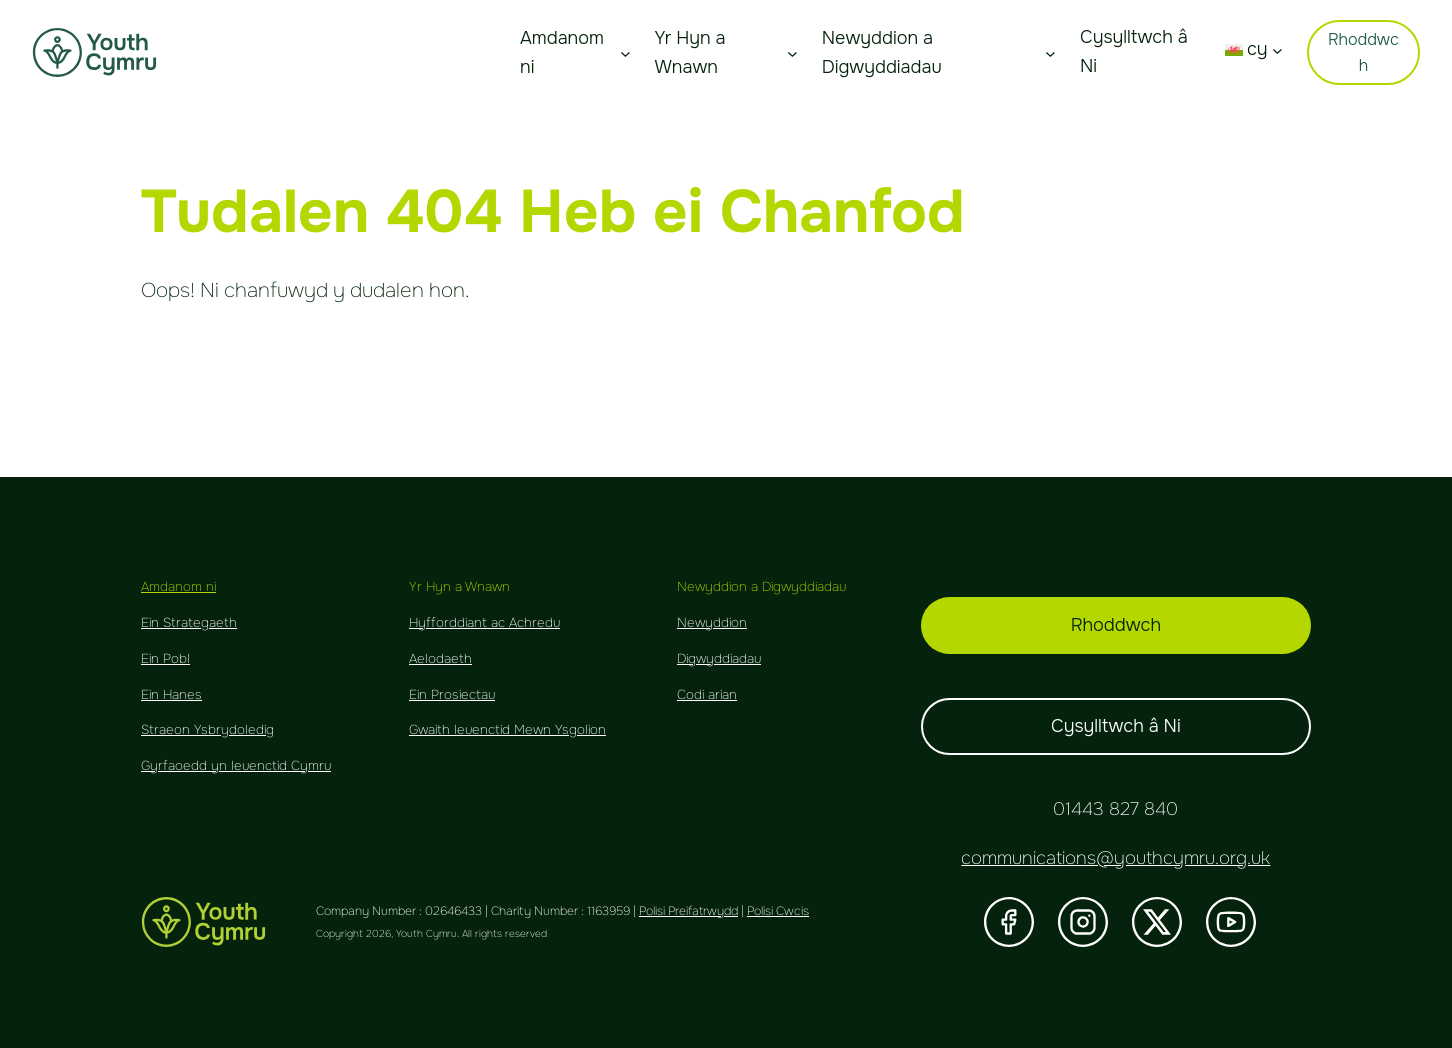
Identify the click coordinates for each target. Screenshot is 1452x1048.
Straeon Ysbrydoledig (207, 729)
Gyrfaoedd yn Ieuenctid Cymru (236, 765)
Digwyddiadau (719, 658)
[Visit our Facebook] (1009, 922)
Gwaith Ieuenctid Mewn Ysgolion (507, 729)
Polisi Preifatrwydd (688, 911)
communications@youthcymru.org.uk (1115, 858)
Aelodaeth (440, 658)
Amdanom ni (562, 52)
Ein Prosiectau (452, 694)
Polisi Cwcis (778, 911)
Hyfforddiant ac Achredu (484, 622)
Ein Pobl (165, 658)
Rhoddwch (1363, 52)
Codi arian (707, 694)
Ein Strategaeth (189, 622)
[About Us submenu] (625, 52)
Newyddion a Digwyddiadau (882, 52)
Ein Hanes (171, 694)
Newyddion (712, 622)
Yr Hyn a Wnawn (689, 52)
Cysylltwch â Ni (1116, 726)
